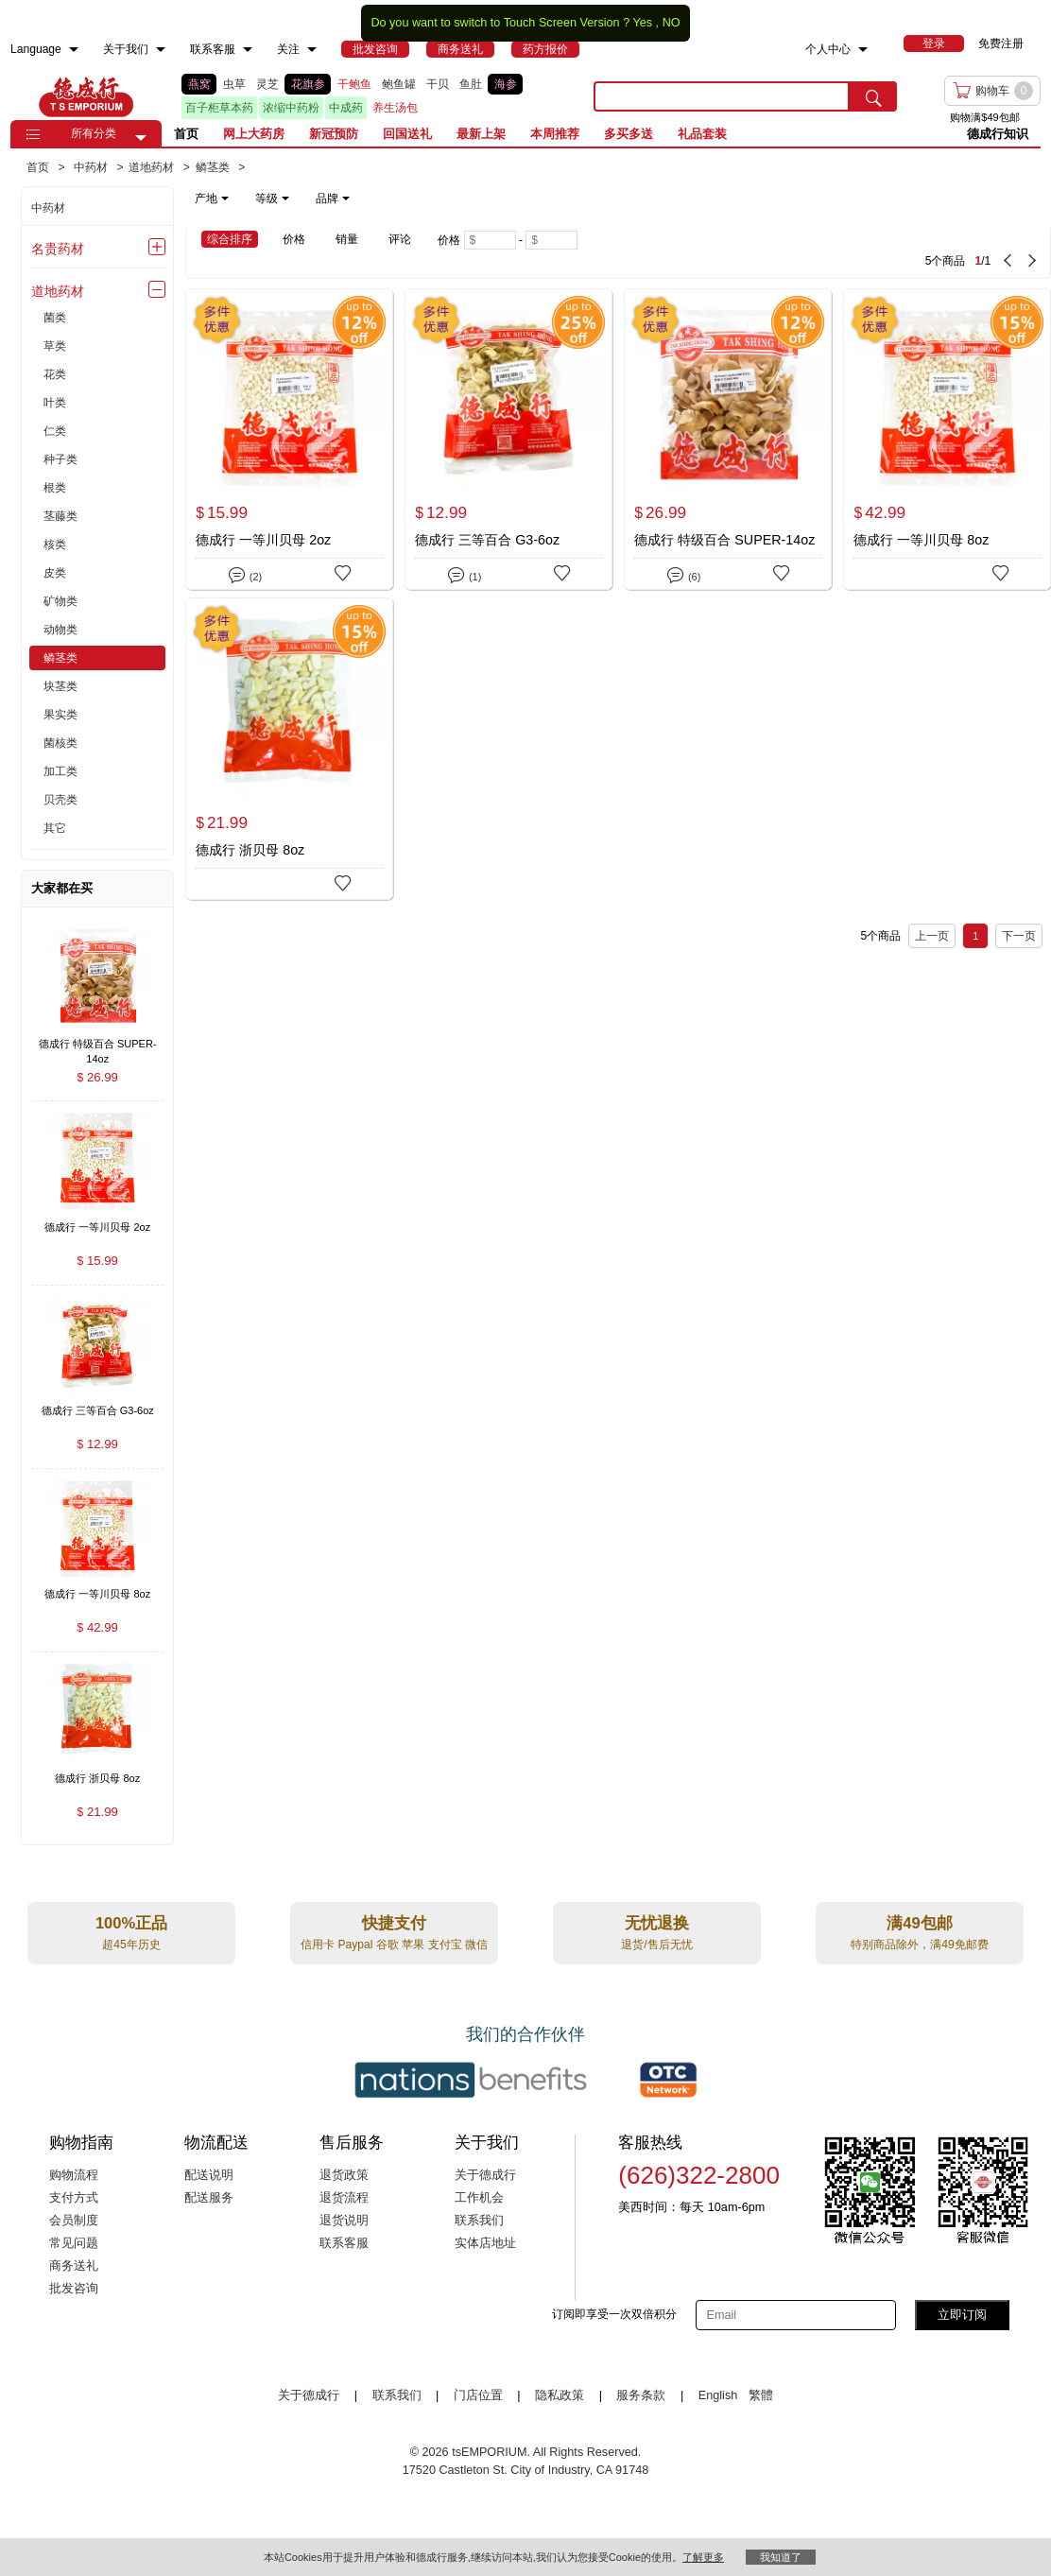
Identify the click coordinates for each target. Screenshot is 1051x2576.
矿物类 (60, 601)
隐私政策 (559, 2395)
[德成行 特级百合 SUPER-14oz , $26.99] (97, 1045)
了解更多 (703, 2557)
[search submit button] (873, 96)
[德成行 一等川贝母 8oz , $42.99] (97, 1596)
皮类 (54, 572)
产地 (212, 198)
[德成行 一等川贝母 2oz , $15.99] (97, 1228)
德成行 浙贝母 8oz (250, 849)
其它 (54, 828)
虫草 (234, 84)
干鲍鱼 (354, 84)
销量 (347, 239)
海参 (505, 84)
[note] (273, 198)
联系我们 (479, 2220)
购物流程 (73, 2175)
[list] (373, 96)
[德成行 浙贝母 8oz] (289, 748)
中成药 (346, 107)
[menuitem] (73, 50)
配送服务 (208, 2197)
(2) (245, 573)
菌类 (54, 317)
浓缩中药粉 (291, 107)
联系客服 (344, 2243)
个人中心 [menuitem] (828, 49)
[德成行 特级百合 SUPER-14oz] (728, 439)
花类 (54, 374)
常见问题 (73, 2243)
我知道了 (780, 2557)
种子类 (60, 459)
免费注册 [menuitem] (1001, 43)
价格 (294, 239)
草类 (54, 346)
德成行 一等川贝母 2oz (263, 539)
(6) (683, 573)
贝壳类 (60, 799)
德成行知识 (997, 134)
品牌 (333, 198)
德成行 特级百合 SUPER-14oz (724, 539)
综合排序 (229, 239)
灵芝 (267, 84)
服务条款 (640, 2395)
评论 (399, 239)
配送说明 (208, 2175)
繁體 (761, 2395)
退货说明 (344, 2220)
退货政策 (344, 2175)
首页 (186, 134)
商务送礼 (73, 2266)
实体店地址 (485, 2243)
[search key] (722, 96)
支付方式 (73, 2197)
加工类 (60, 771)
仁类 (54, 431)
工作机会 (479, 2197)
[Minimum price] (490, 240)
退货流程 (344, 2197)
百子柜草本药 (219, 107)
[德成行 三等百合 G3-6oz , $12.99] (97, 1413)
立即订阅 (962, 2315)
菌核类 (60, 743)
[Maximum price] (551, 240)
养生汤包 (395, 107)
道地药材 (57, 291)
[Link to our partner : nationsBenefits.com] (470, 2079)
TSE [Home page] (86, 96)
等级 (272, 198)
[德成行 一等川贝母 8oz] (947, 439)
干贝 (437, 84)
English (719, 2395)
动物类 (60, 629)
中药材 (48, 208)
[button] (141, 138)
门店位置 (478, 2395)
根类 (54, 487)
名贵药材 (57, 248)
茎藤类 (60, 516)
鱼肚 (470, 84)
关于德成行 (485, 2175)
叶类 (54, 402)
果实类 (60, 714)
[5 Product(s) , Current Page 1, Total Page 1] (846, 251)
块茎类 (60, 686)
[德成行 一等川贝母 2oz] (289, 439)
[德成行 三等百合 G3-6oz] (508, 439)
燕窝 (199, 84)
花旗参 (308, 84)
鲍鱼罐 (399, 84)
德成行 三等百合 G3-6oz (487, 539)
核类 (54, 544)
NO (672, 22)
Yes (642, 22)
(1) (464, 573)
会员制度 (73, 2220)
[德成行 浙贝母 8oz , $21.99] (97, 1779)
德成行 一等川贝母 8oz (921, 539)
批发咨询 (73, 2288)
